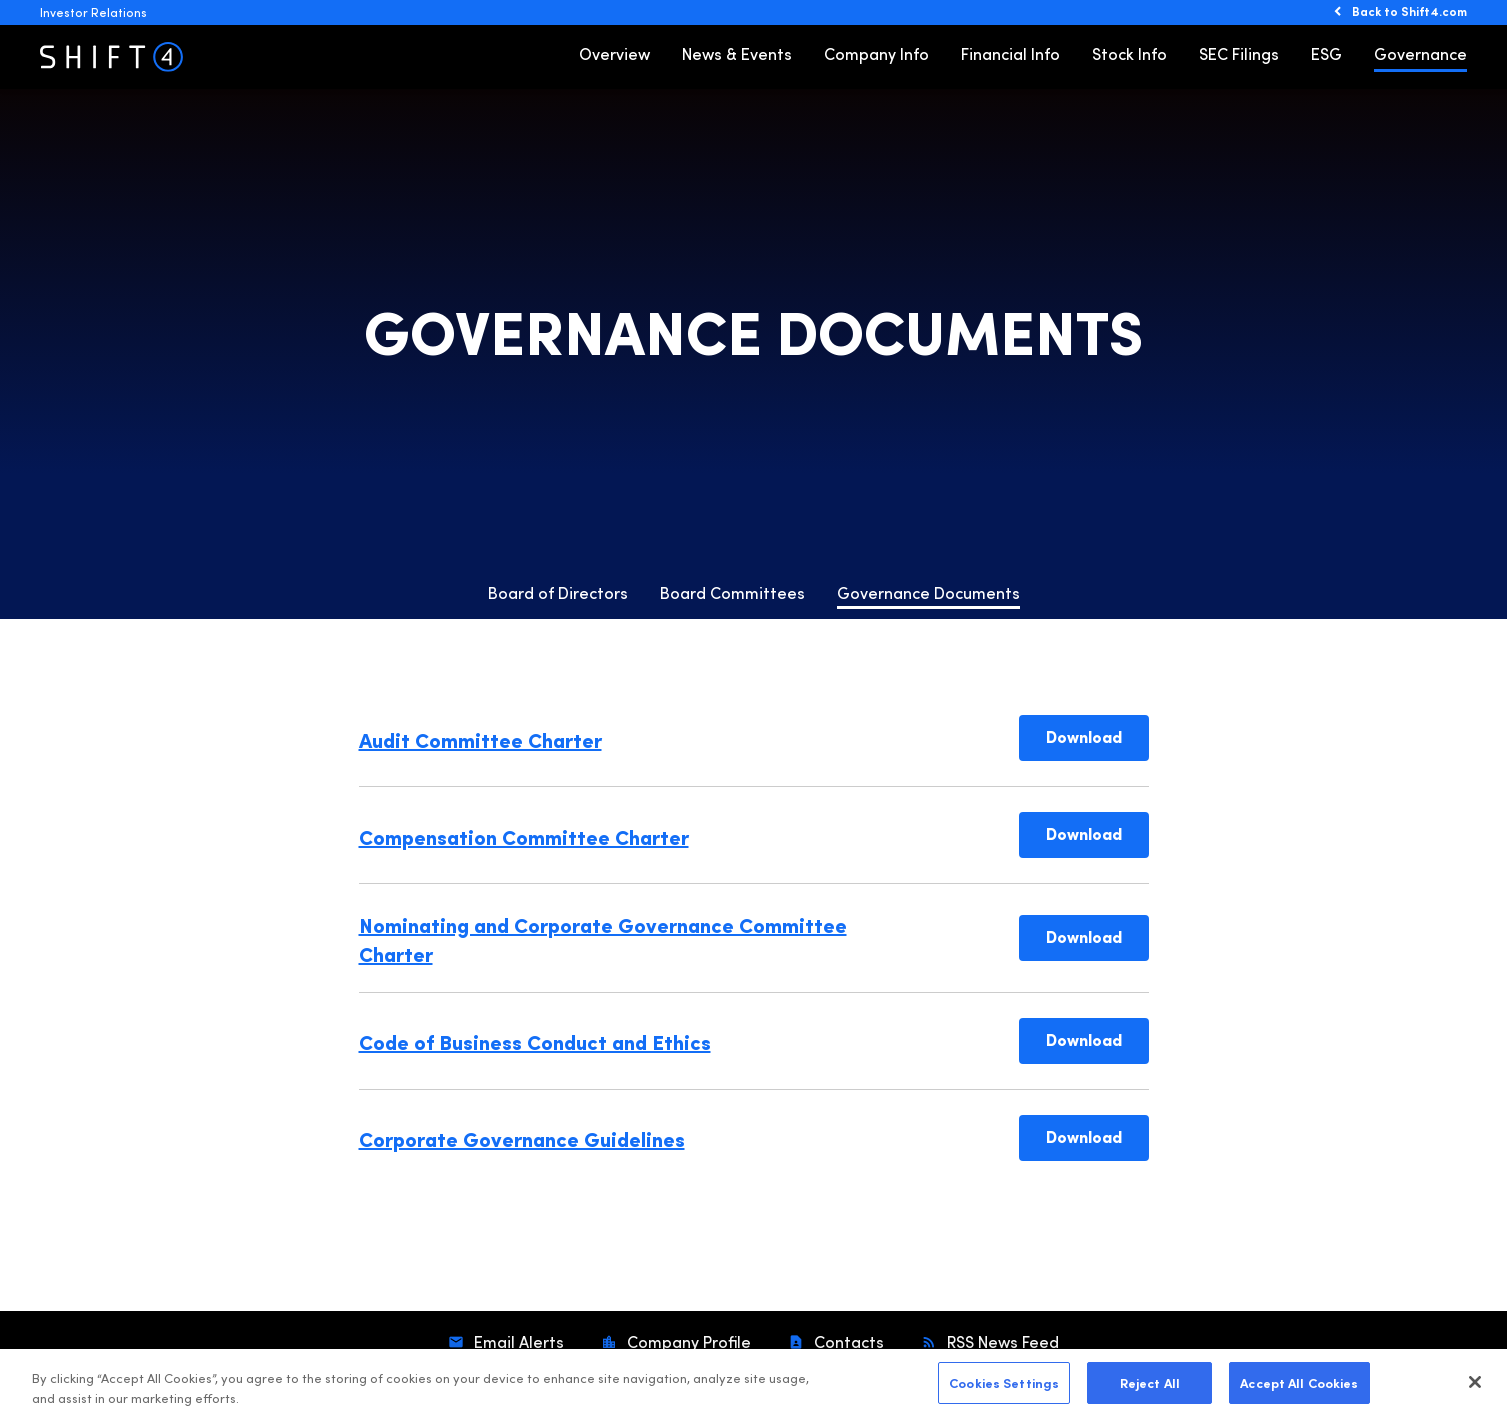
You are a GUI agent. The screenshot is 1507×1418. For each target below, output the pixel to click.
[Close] (1475, 1390)
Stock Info (1129, 53)
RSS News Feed (1001, 1341)
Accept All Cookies (1299, 1390)
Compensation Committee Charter (524, 836)
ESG (1326, 53)
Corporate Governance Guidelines (522, 1138)
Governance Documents (928, 592)
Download (1097, 735)
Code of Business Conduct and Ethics (535, 1041)
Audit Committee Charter (480, 739)
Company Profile (687, 1341)
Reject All (1150, 1390)
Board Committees (732, 592)
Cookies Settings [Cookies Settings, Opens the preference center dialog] (1004, 1390)
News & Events (737, 53)
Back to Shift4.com (1409, 11)
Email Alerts (517, 1341)
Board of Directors (558, 592)
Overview (614, 53)
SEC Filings (1239, 53)
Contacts (847, 1341)
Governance (1420, 53)
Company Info (876, 53)
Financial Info (1010, 53)
